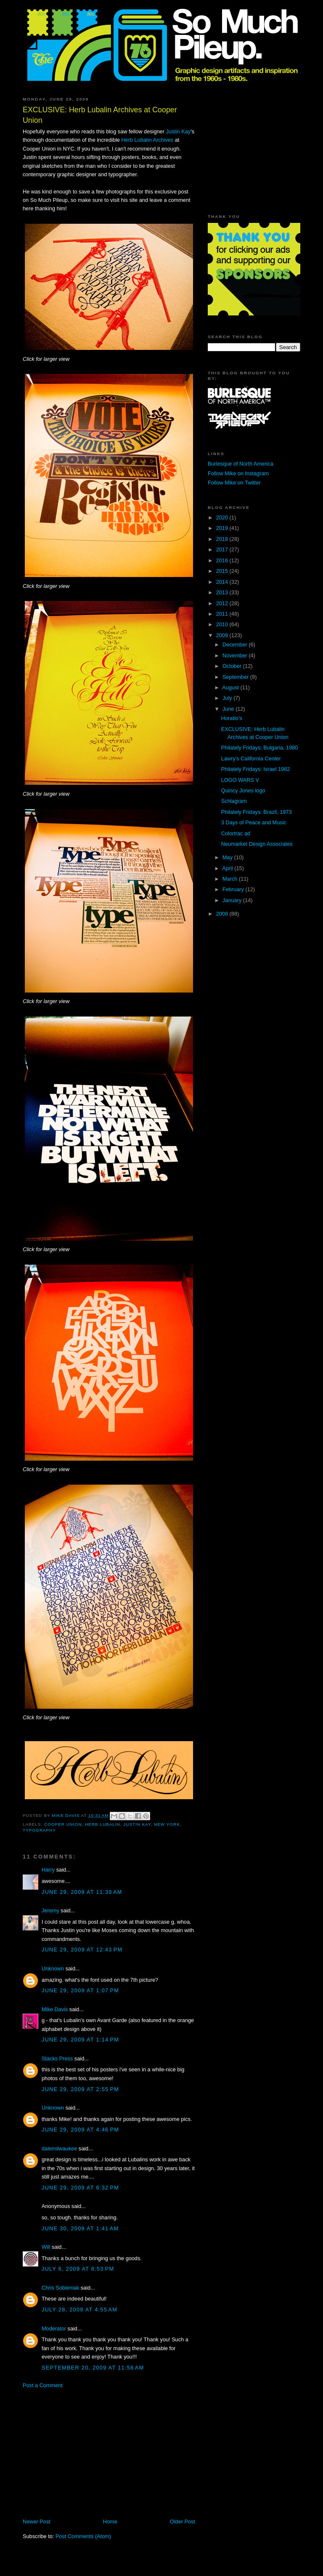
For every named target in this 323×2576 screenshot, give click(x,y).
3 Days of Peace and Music (253, 822)
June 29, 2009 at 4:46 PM (80, 2129)
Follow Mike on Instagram (238, 473)
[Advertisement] (93, 2453)
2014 (223, 582)
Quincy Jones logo (243, 790)
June (229, 709)
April (228, 868)
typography (39, 1830)
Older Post (182, 2521)
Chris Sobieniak (60, 2288)
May (228, 857)
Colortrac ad (235, 833)
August (231, 687)
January (232, 900)
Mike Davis (55, 2009)
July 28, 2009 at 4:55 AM (79, 2309)
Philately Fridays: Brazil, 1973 (256, 812)
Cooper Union (63, 1824)
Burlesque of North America (240, 464)
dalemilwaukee (59, 2148)
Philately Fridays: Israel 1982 (255, 769)
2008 (223, 914)
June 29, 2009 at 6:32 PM (80, 2187)
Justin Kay (178, 131)
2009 (223, 635)
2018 (223, 539)
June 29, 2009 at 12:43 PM (82, 1949)
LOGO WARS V (240, 780)
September (236, 677)
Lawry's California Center (251, 758)
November (235, 655)
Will (46, 2247)
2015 (223, 571)
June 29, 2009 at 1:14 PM (80, 2039)
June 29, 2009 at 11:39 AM (82, 1892)
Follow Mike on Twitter (234, 482)
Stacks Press (57, 2058)
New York (167, 1824)
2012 (223, 603)
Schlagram (234, 801)
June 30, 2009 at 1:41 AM (80, 2228)
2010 (223, 624)
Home (110, 2521)
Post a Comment (43, 2385)
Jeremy (50, 1910)
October (232, 666)
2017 (223, 549)
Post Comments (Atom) (83, 2536)
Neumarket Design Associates (257, 844)
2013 (223, 592)
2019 (223, 528)
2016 (223, 560)
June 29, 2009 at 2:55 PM (80, 2089)
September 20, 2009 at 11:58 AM (93, 2367)
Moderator (54, 2328)
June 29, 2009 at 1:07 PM (80, 1990)
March (230, 879)
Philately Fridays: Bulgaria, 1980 (259, 747)
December (235, 644)
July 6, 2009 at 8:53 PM (78, 2269)
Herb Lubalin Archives (147, 140)
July (227, 698)
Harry (48, 1869)
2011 (223, 614)
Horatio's (231, 718)
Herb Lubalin (102, 1824)
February (234, 889)
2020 (223, 517)
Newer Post (36, 2521)
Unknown (53, 1968)
